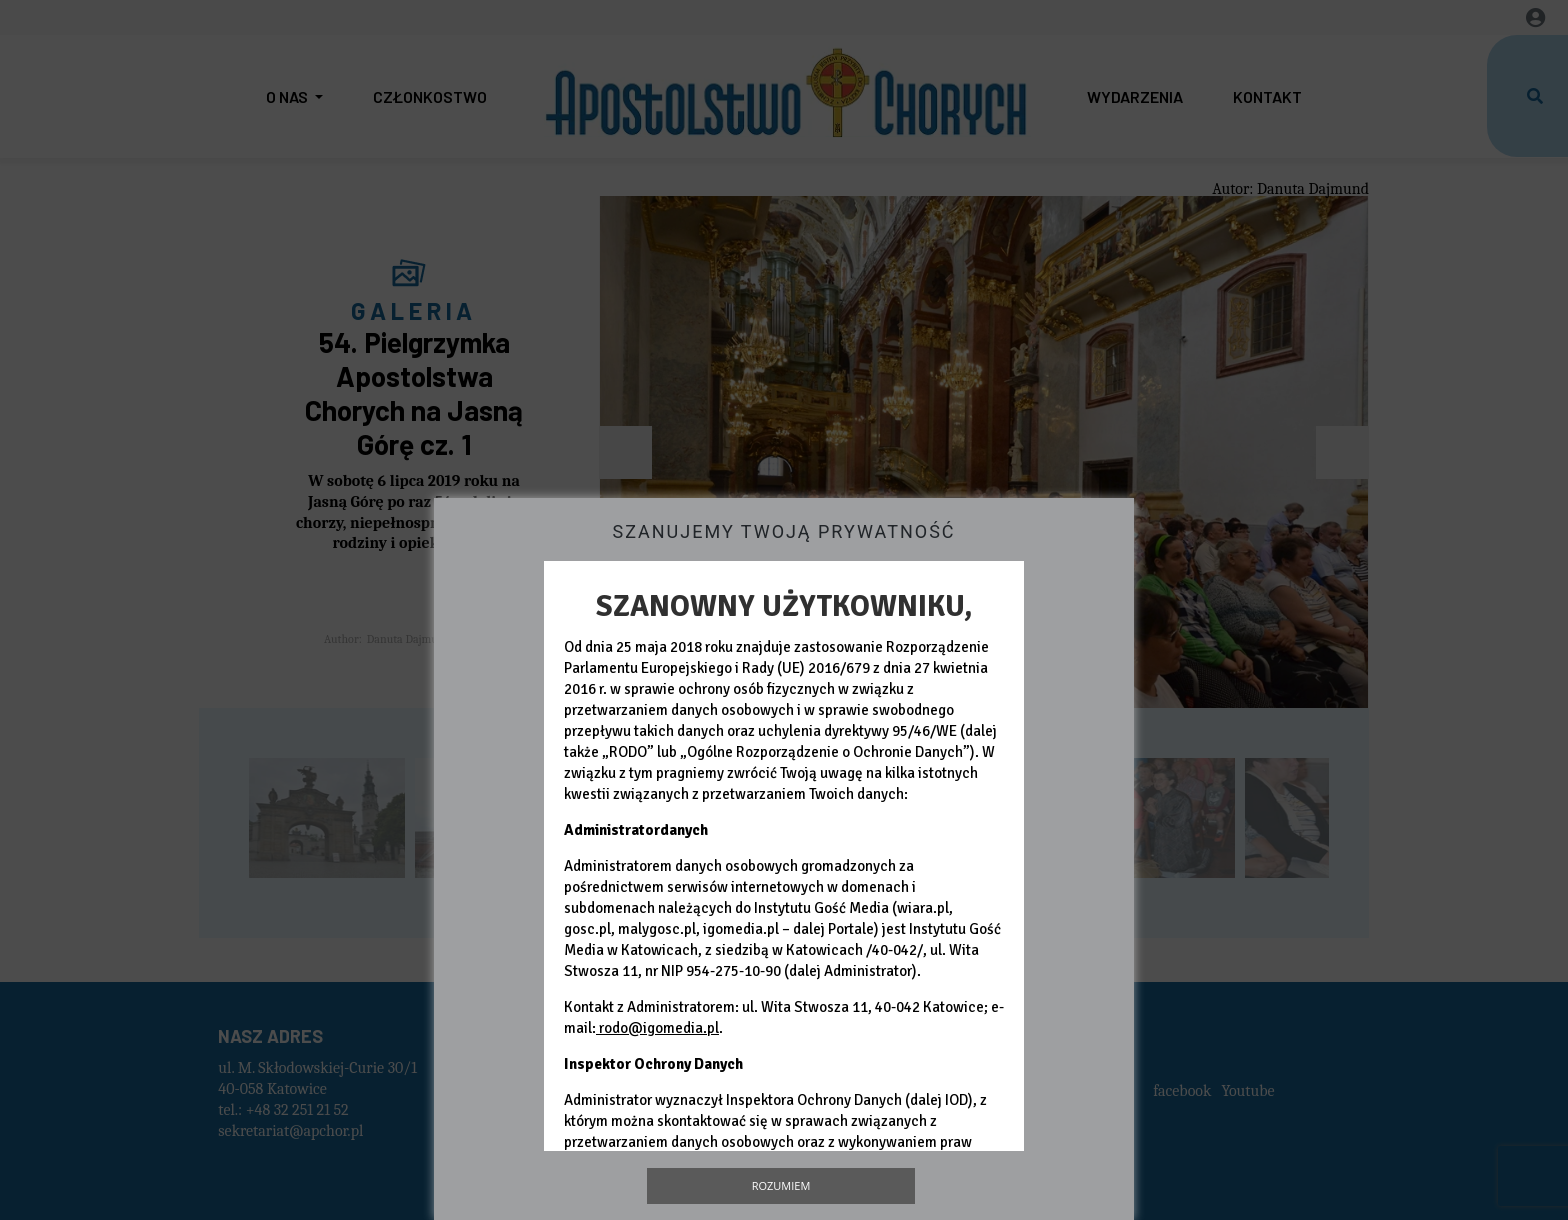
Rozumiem (781, 1185)
